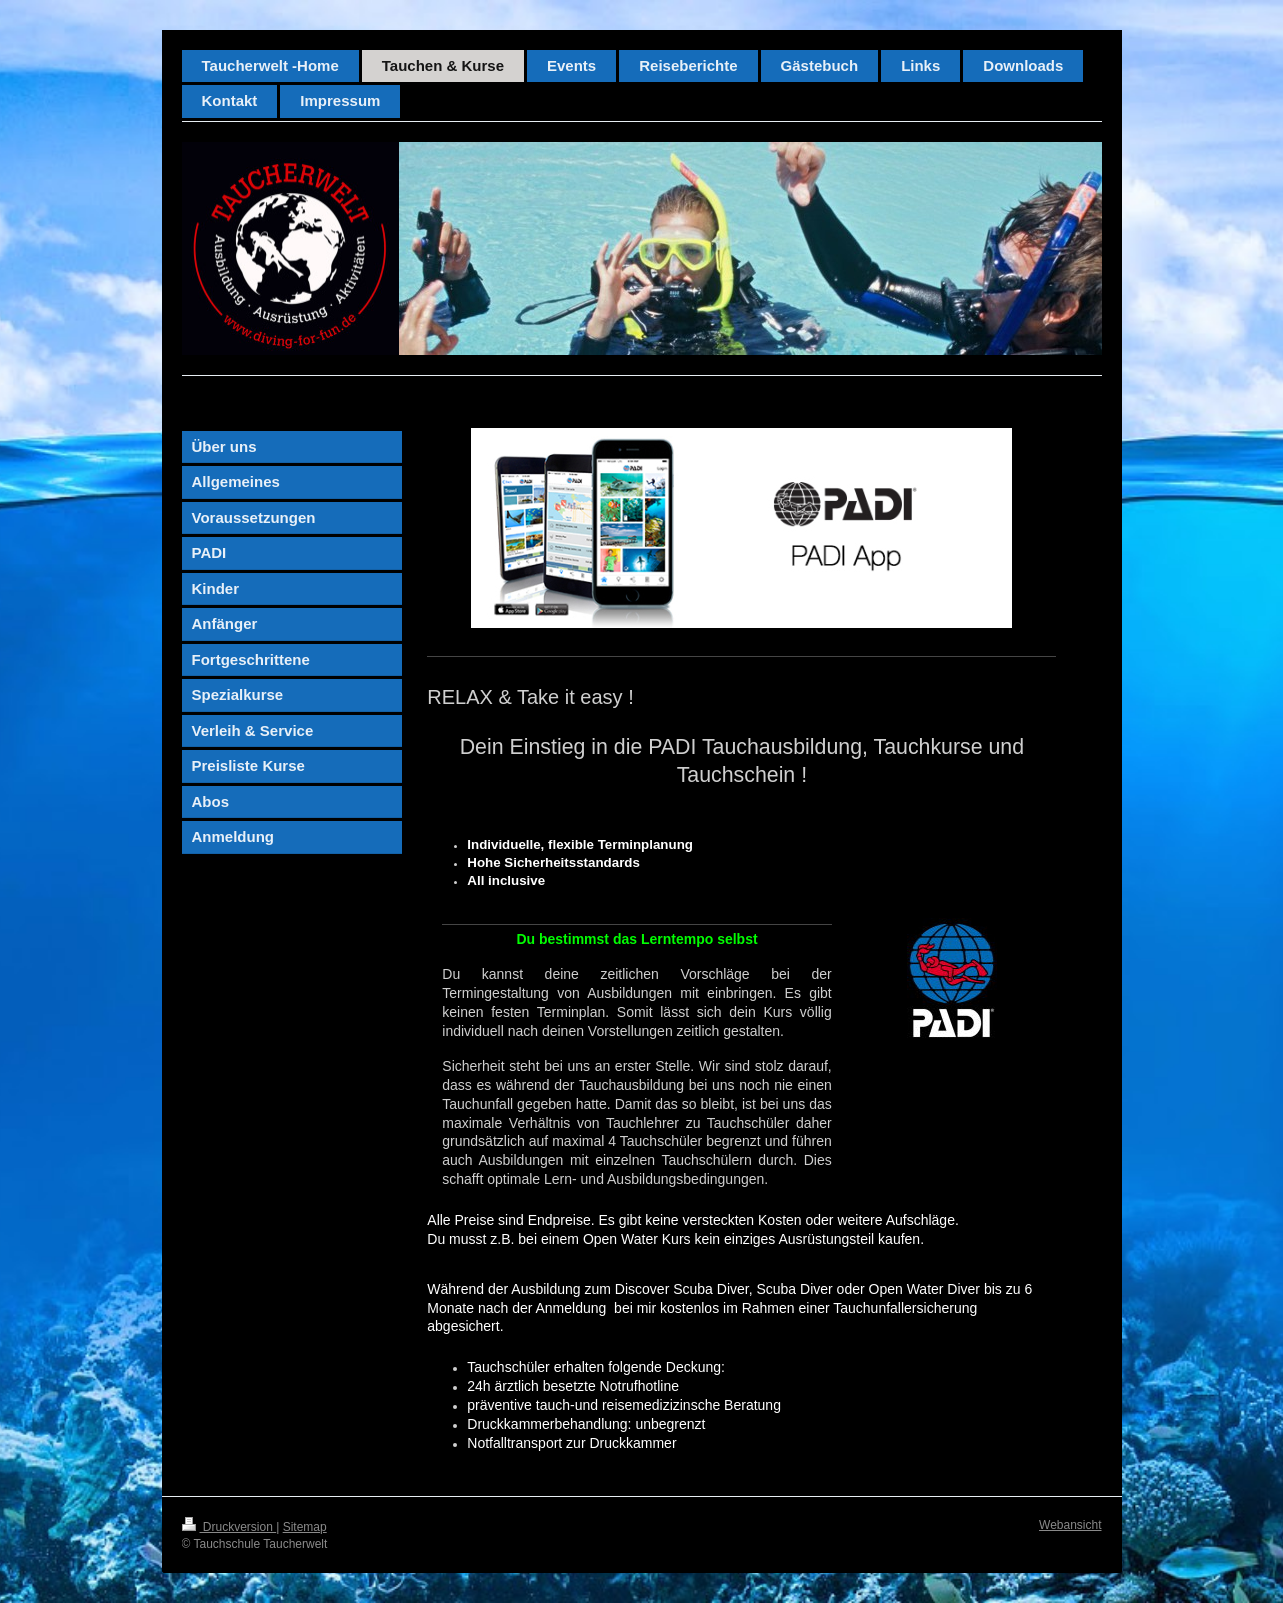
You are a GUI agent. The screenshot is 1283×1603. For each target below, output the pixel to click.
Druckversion (229, 1527)
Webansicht (1070, 1525)
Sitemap (305, 1527)
